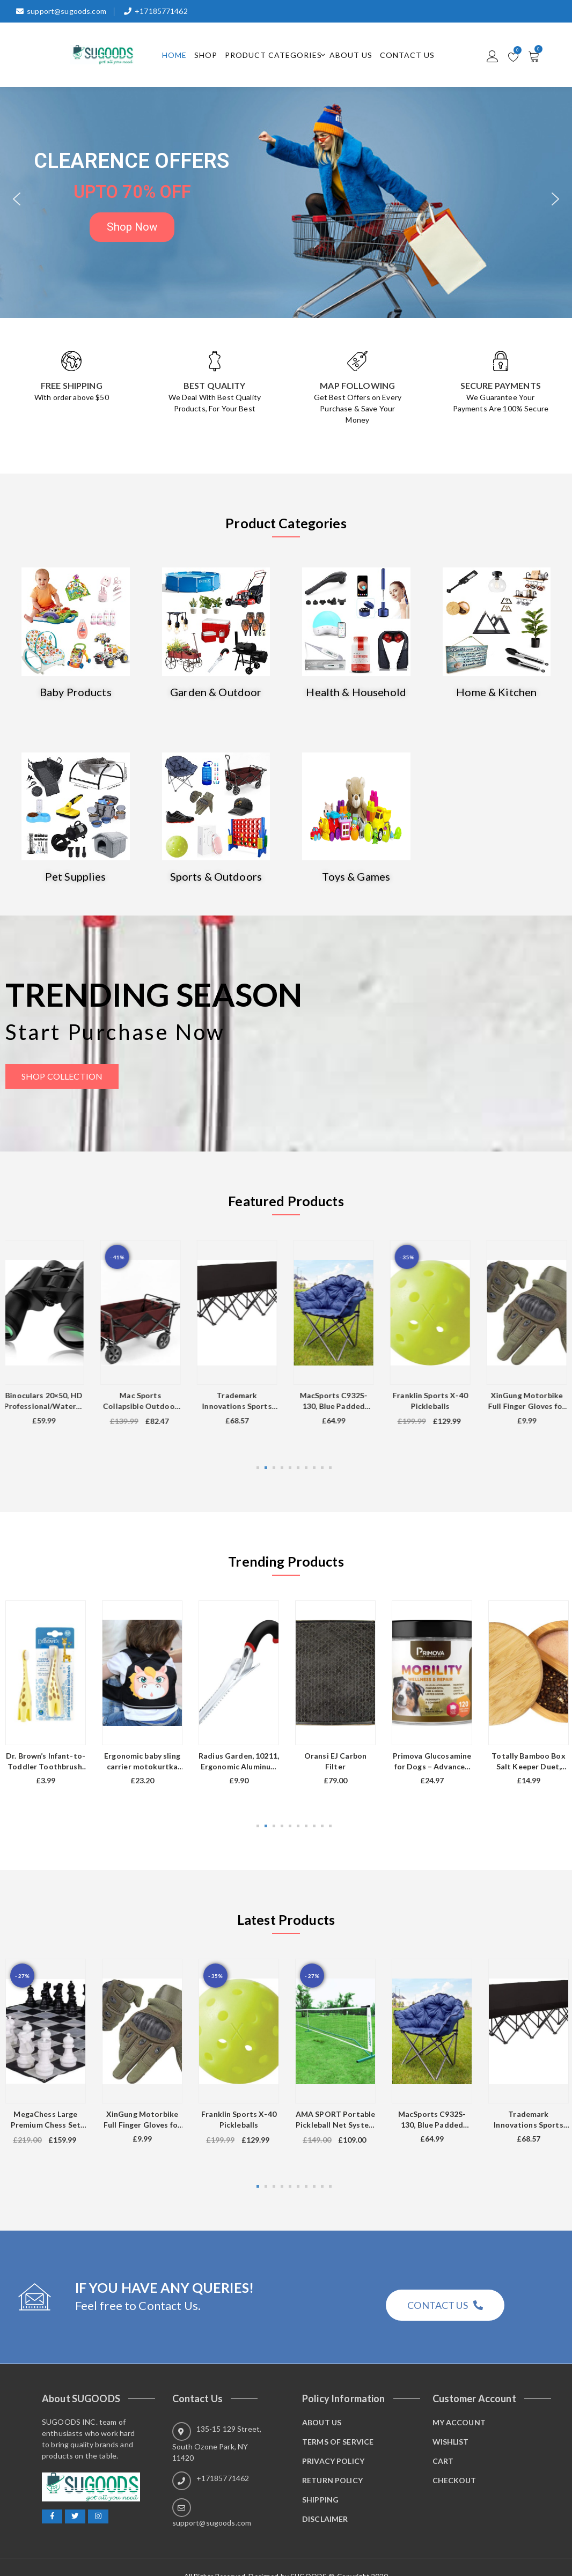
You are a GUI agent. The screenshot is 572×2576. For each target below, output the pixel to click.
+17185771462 (156, 11)
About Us (350, 55)
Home (174, 55)
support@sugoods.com (61, 11)
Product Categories (273, 55)
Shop (205, 55)
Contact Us (407, 55)
